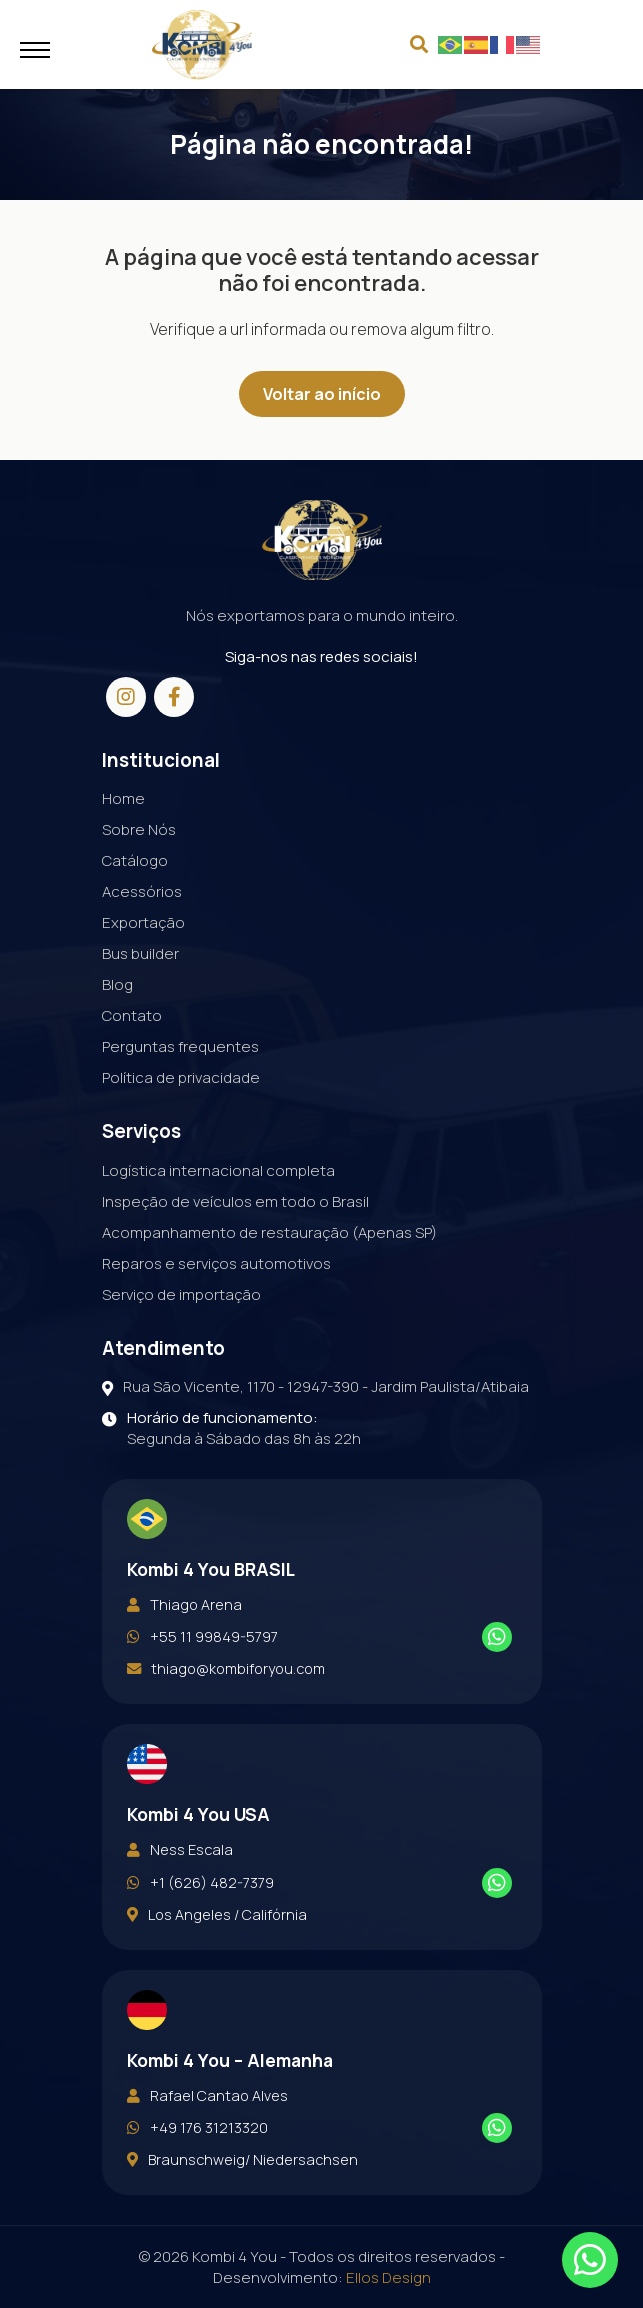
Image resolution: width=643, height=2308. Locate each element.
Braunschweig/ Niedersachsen (242, 2202)
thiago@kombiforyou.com (226, 1711)
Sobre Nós (139, 871)
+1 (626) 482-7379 (200, 1925)
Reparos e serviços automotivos (216, 1305)
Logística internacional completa (218, 1212)
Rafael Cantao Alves (207, 2138)
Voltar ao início (322, 394)
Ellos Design (388, 2277)
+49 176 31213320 (197, 2170)
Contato (132, 1057)
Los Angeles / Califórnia (217, 1957)
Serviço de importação (181, 1336)
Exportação (143, 964)
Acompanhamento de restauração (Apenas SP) (269, 1274)
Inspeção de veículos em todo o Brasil (235, 1243)
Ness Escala (180, 1892)
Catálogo (135, 902)
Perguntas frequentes (180, 1088)
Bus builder (140, 995)
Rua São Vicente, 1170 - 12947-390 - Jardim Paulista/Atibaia (315, 1428)
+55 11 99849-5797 (202, 1679)
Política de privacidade (181, 1119)
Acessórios (142, 933)
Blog (117, 1026)
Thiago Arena (184, 1647)
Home (123, 840)
